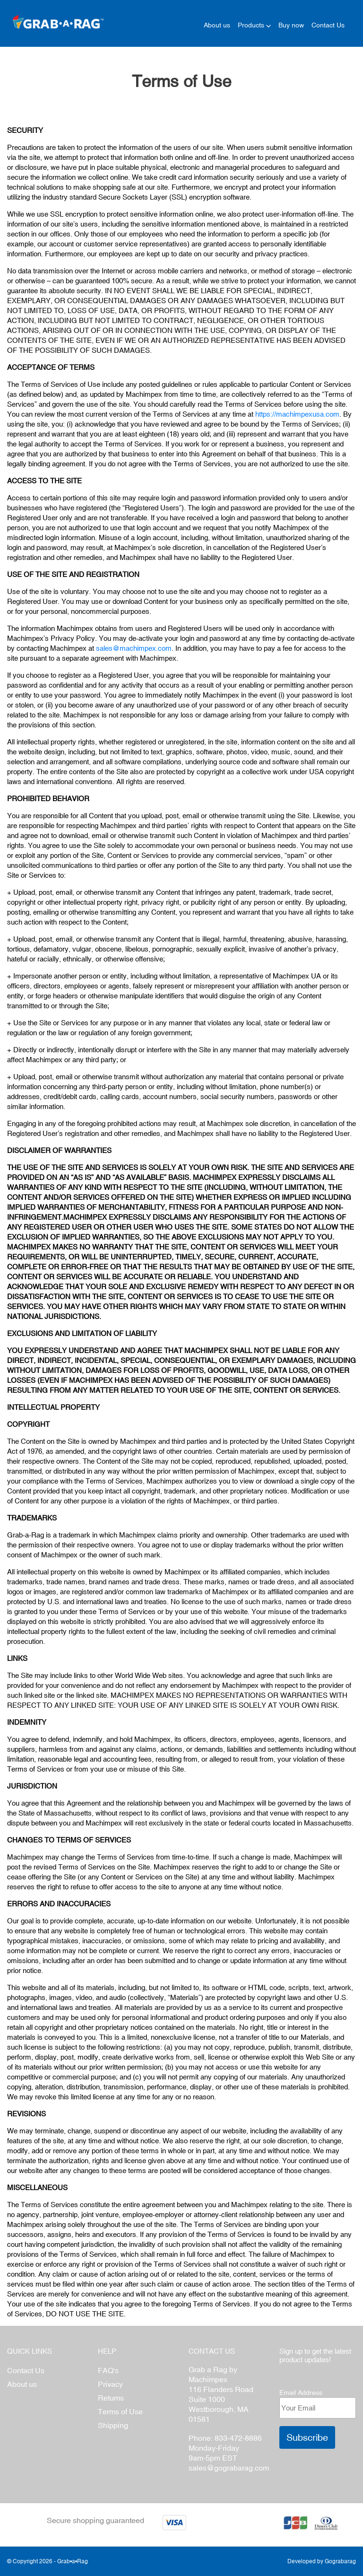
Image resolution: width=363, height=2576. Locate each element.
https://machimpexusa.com (297, 414)
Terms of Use (120, 2411)
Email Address (300, 2392)
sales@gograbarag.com (229, 2467)
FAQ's (108, 2370)
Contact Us (25, 2370)
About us (22, 2384)
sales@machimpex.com (134, 648)
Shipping (113, 2425)
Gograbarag (340, 2561)
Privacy (110, 2384)
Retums (111, 2397)
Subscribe (307, 2437)
